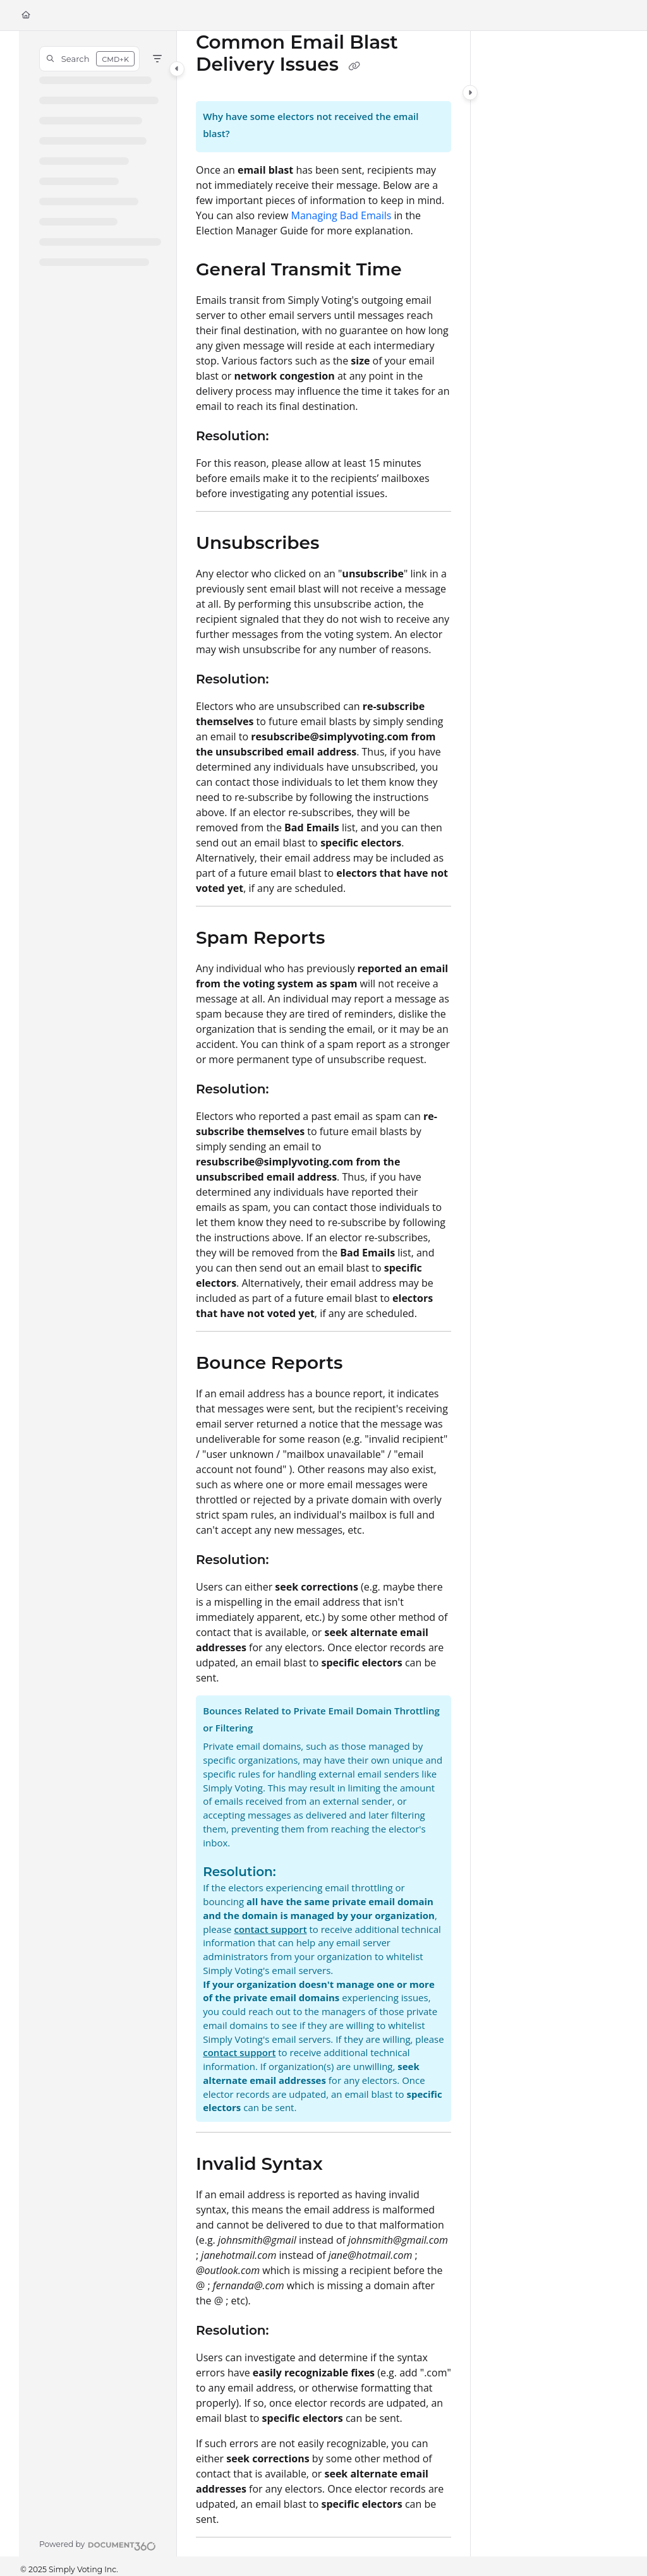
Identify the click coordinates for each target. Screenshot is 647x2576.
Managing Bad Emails (341, 215)
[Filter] (157, 58)
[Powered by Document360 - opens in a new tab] (97, 2544)
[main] (323, 1293)
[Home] (25, 15)
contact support (270, 1929)
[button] (89, 58)
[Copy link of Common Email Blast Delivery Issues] (354, 66)
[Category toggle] (176, 68)
